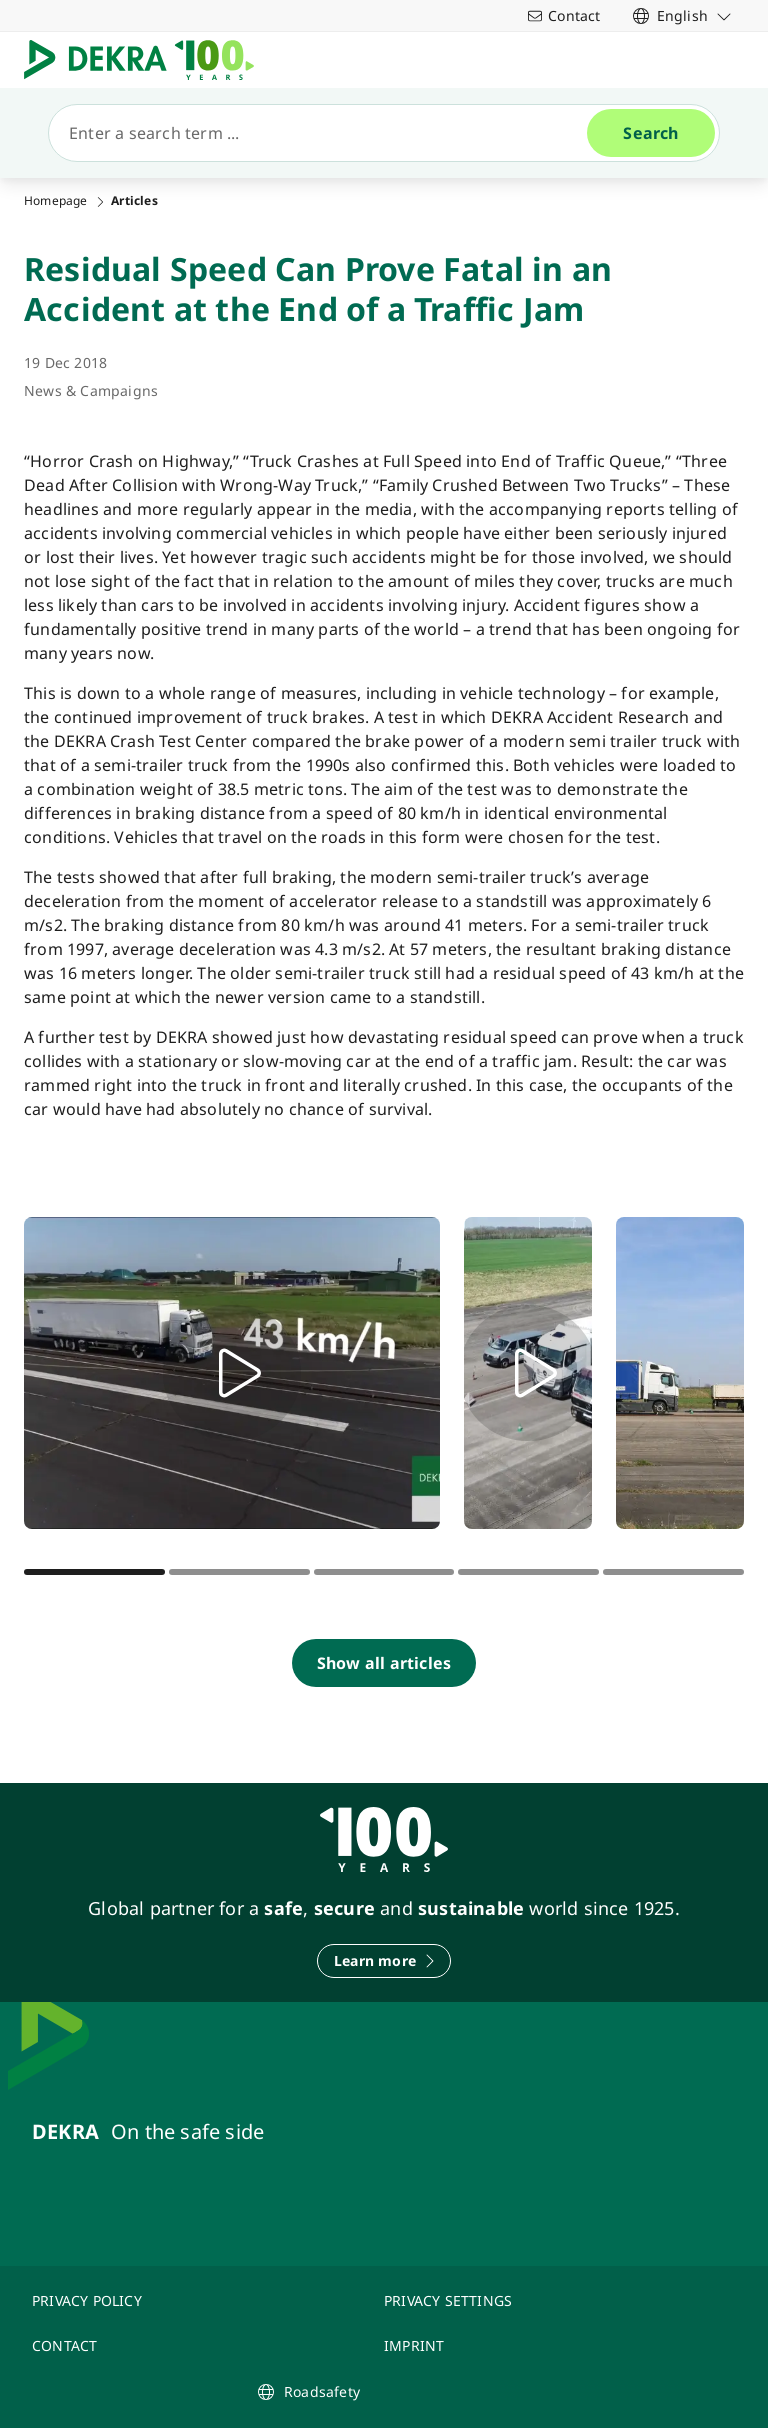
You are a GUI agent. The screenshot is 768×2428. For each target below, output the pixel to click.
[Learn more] (384, 1961)
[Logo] (147, 60)
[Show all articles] (384, 1663)
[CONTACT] (196, 2345)
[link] (682, 15)
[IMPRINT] (548, 2345)
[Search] (326, 133)
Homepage (56, 201)
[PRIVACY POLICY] (196, 2300)
